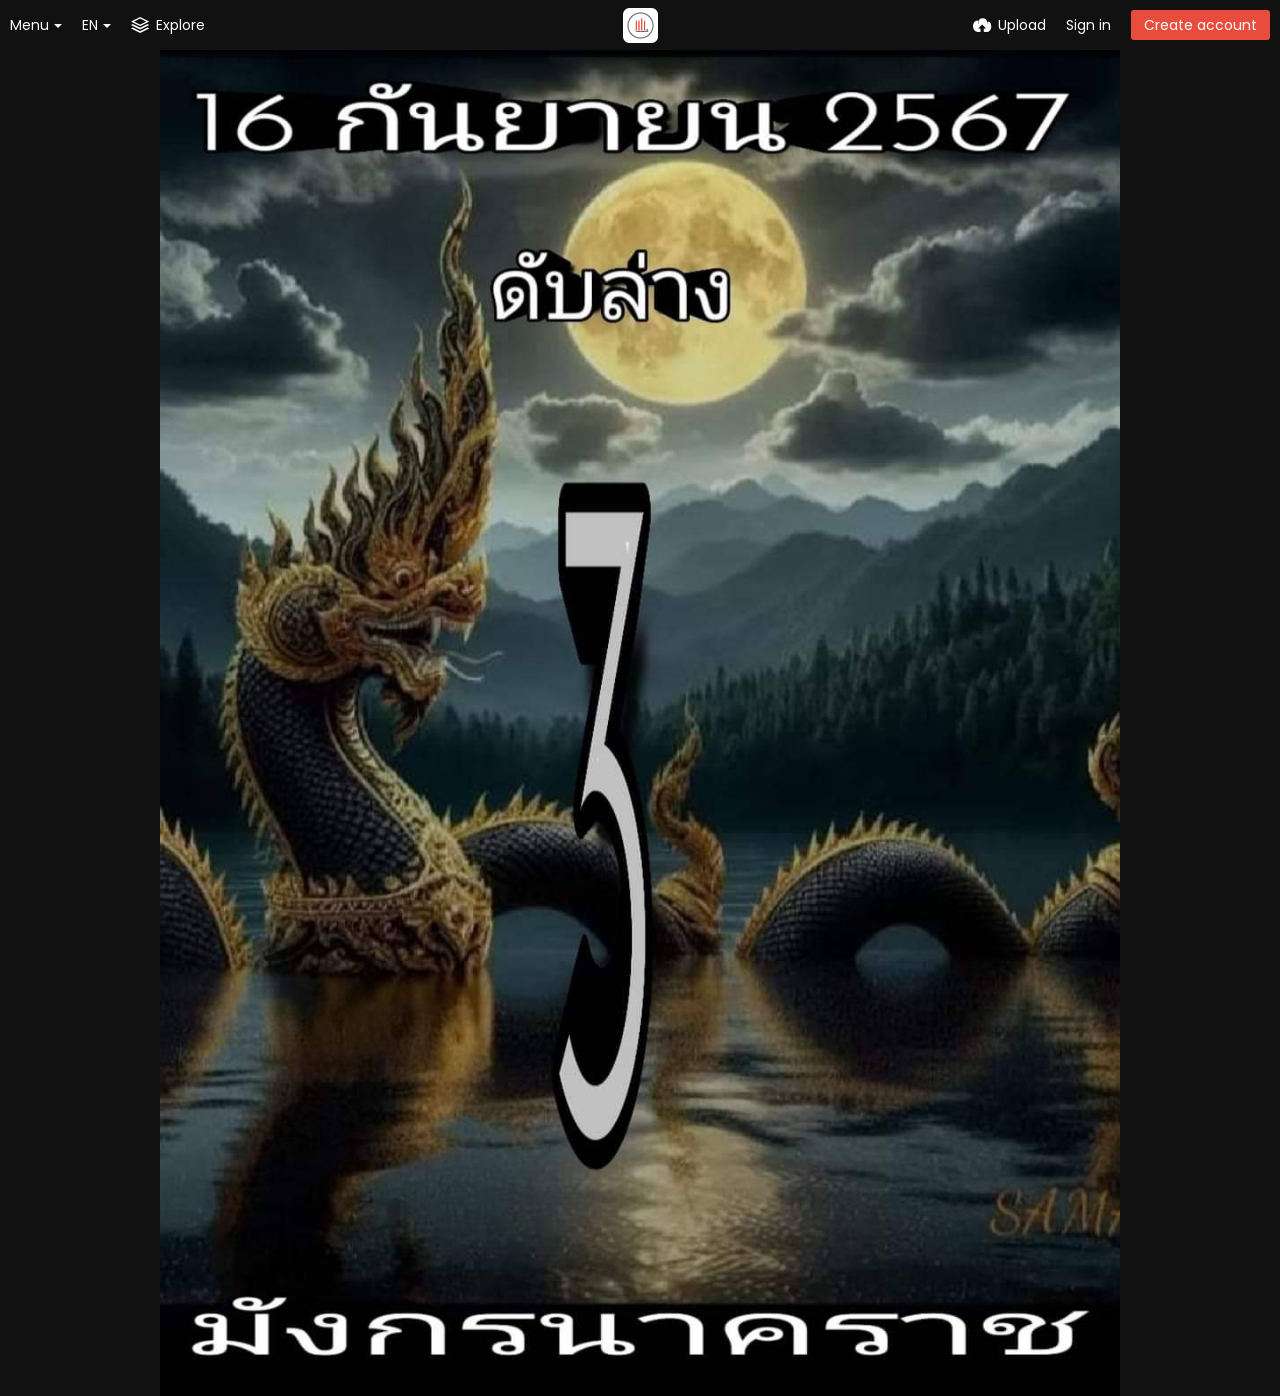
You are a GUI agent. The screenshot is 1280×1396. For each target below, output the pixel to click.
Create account (1200, 25)
